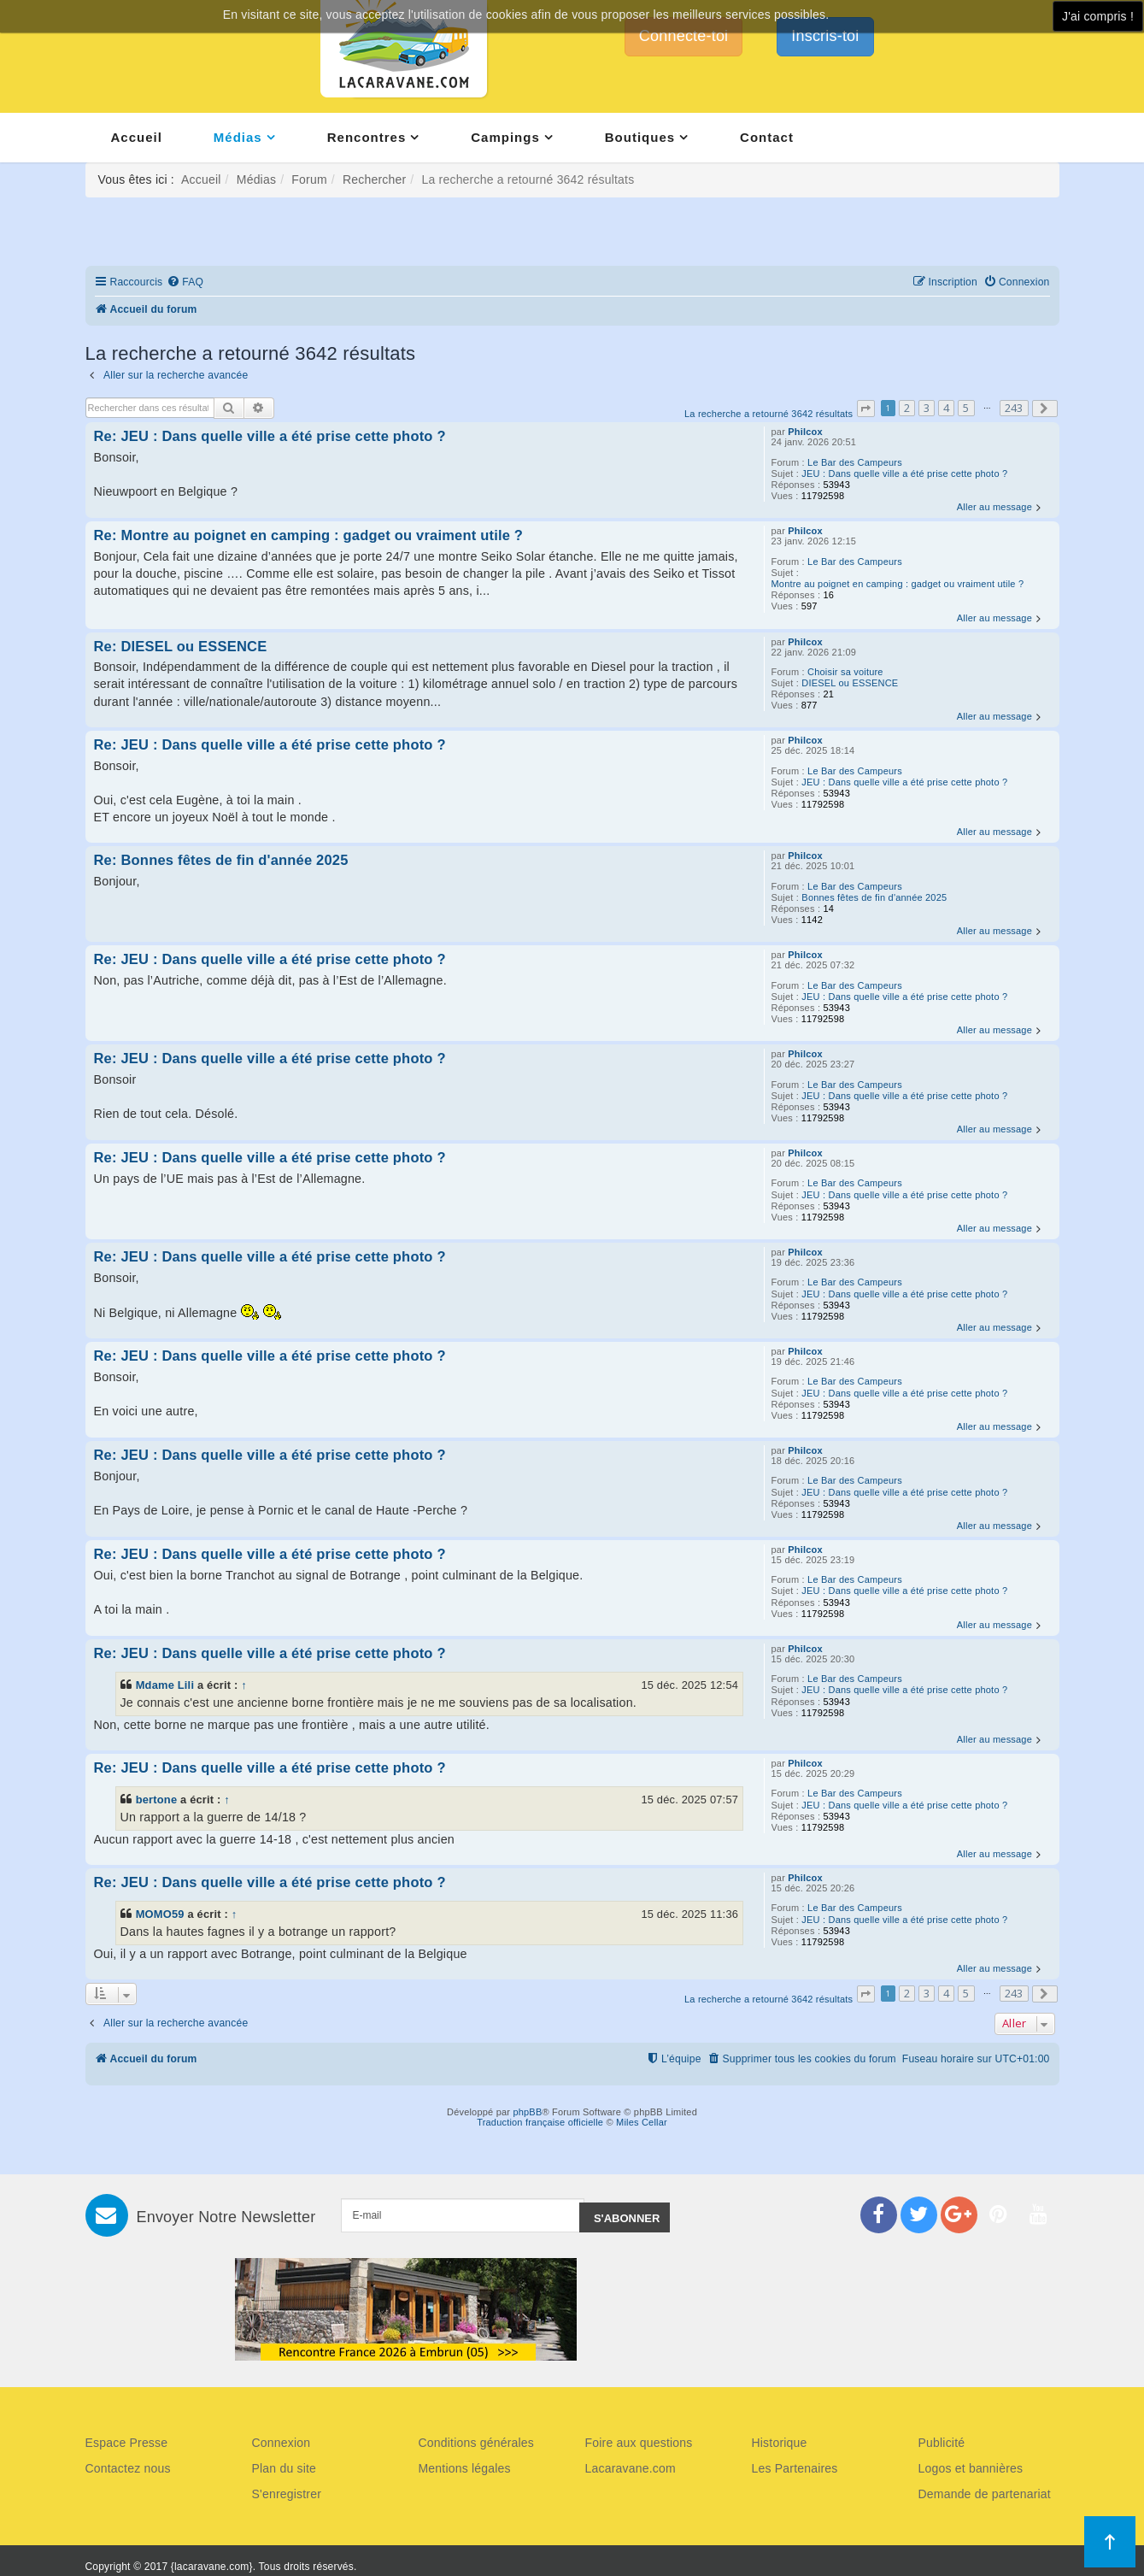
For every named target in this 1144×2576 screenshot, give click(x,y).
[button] (865, 408)
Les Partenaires (795, 2468)
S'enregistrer (287, 2494)
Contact (767, 137)
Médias (238, 137)
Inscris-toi (825, 35)
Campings (505, 137)
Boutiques (640, 137)
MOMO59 (160, 1914)
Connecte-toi (683, 35)
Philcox (805, 431)
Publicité (941, 2443)
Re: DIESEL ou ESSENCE (180, 646)
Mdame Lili (165, 1685)
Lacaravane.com (630, 2468)
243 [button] (1014, 407)
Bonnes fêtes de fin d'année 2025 (874, 897)
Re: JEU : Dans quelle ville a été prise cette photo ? (270, 436)
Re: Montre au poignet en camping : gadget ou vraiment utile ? (309, 535)
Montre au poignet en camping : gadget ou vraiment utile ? (897, 584)
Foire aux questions (639, 2443)
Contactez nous (128, 2468)
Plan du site (284, 2468)
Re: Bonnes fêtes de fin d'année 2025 (221, 859)
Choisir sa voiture (845, 672)
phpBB (527, 2112)
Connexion (281, 2443)
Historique (779, 2443)
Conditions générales (477, 2443)
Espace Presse (126, 2443)
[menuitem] (185, 282)
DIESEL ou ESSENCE (849, 683)
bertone (157, 1799)
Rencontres (367, 137)
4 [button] (946, 407)
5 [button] (966, 407)
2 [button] (907, 407)
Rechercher (374, 179)
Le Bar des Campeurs (854, 462)
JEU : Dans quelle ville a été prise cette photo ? (904, 473)
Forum (308, 179)
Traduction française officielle (540, 2122)
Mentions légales (465, 2468)
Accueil (136, 137)
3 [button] (927, 407)
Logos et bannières (971, 2468)
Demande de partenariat (984, 2494)
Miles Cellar (641, 2122)
